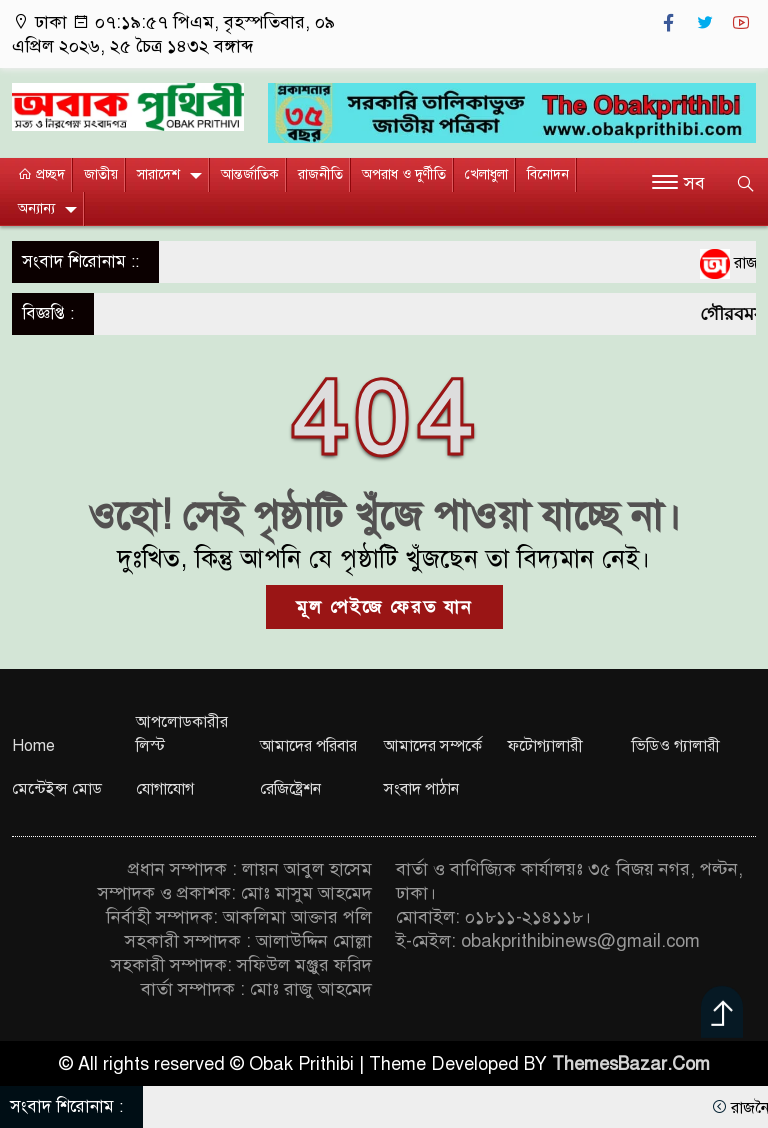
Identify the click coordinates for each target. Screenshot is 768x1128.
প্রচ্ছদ (41, 174)
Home (33, 746)
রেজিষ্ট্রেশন (290, 789)
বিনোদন (548, 174)
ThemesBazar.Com (631, 1064)
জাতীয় (101, 174)
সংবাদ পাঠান (421, 789)
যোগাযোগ (165, 789)
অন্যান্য (36, 208)
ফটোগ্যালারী (545, 746)
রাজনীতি (320, 174)
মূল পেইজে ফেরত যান (384, 607)
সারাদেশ (158, 174)
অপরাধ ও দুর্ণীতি (404, 174)
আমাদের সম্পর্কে (433, 746)
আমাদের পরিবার (308, 746)
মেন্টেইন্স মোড (57, 789)
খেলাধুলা (486, 174)
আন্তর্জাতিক (250, 174)
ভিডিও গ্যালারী (676, 746)
